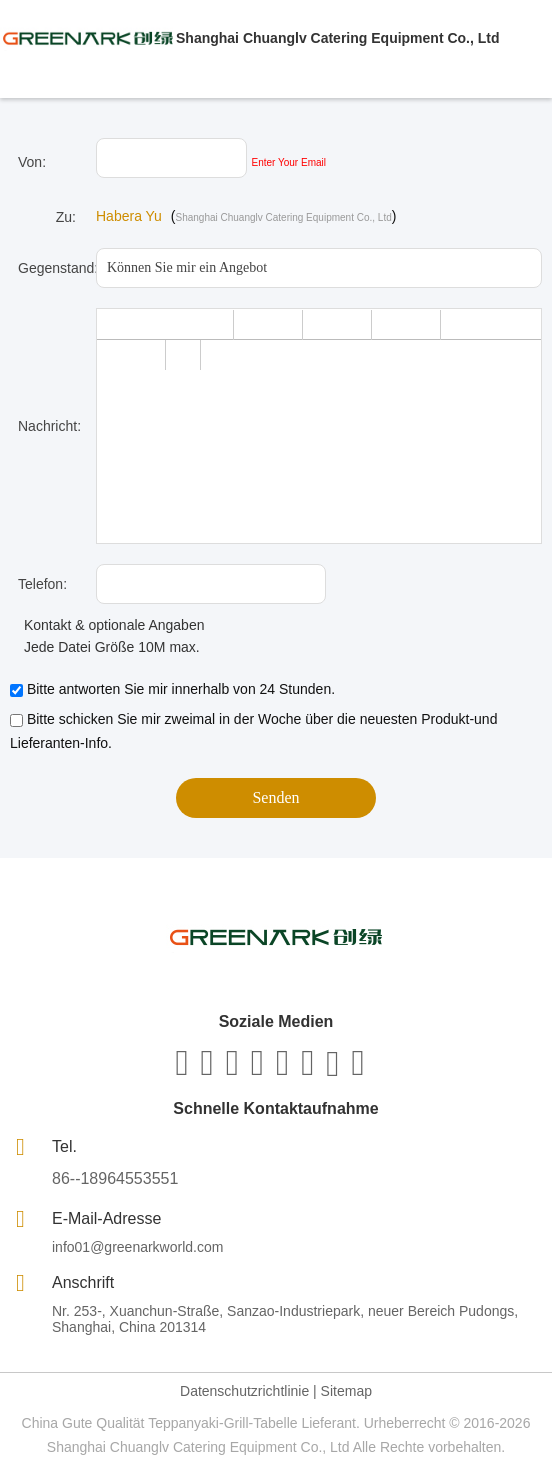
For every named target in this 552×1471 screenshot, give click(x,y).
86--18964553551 (115, 1178)
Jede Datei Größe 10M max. (105, 647)
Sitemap (346, 1391)
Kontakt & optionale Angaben (107, 625)
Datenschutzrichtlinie (244, 1391)
